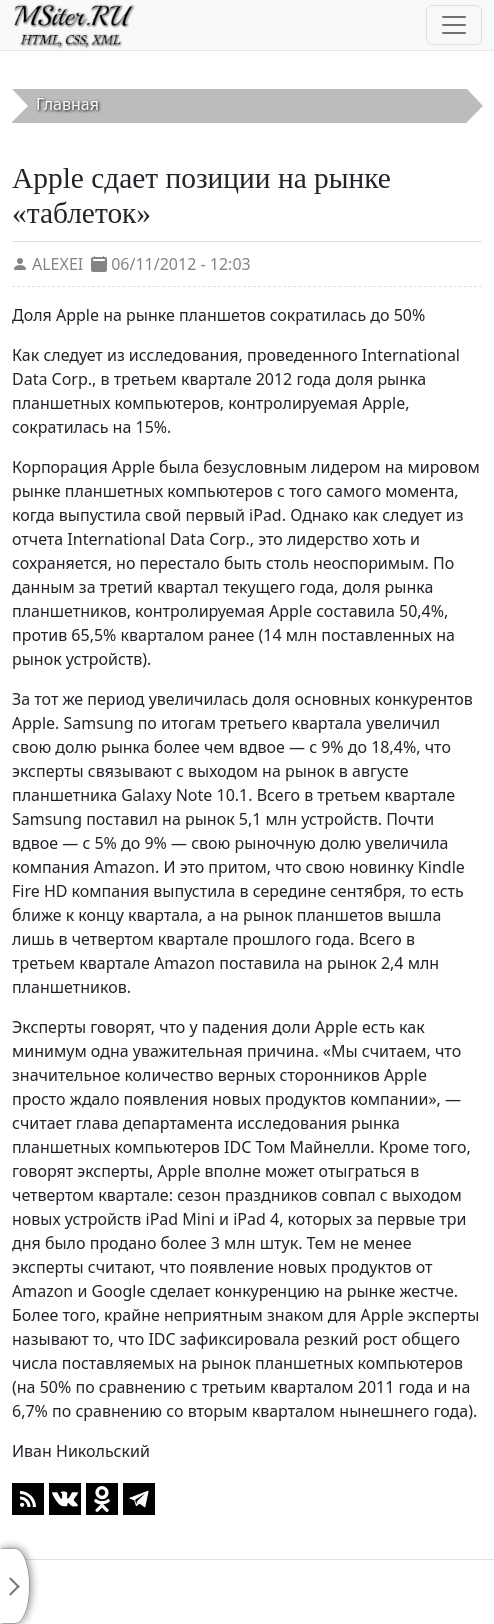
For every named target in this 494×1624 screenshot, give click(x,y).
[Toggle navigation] (454, 25)
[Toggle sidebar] (15, 1586)
